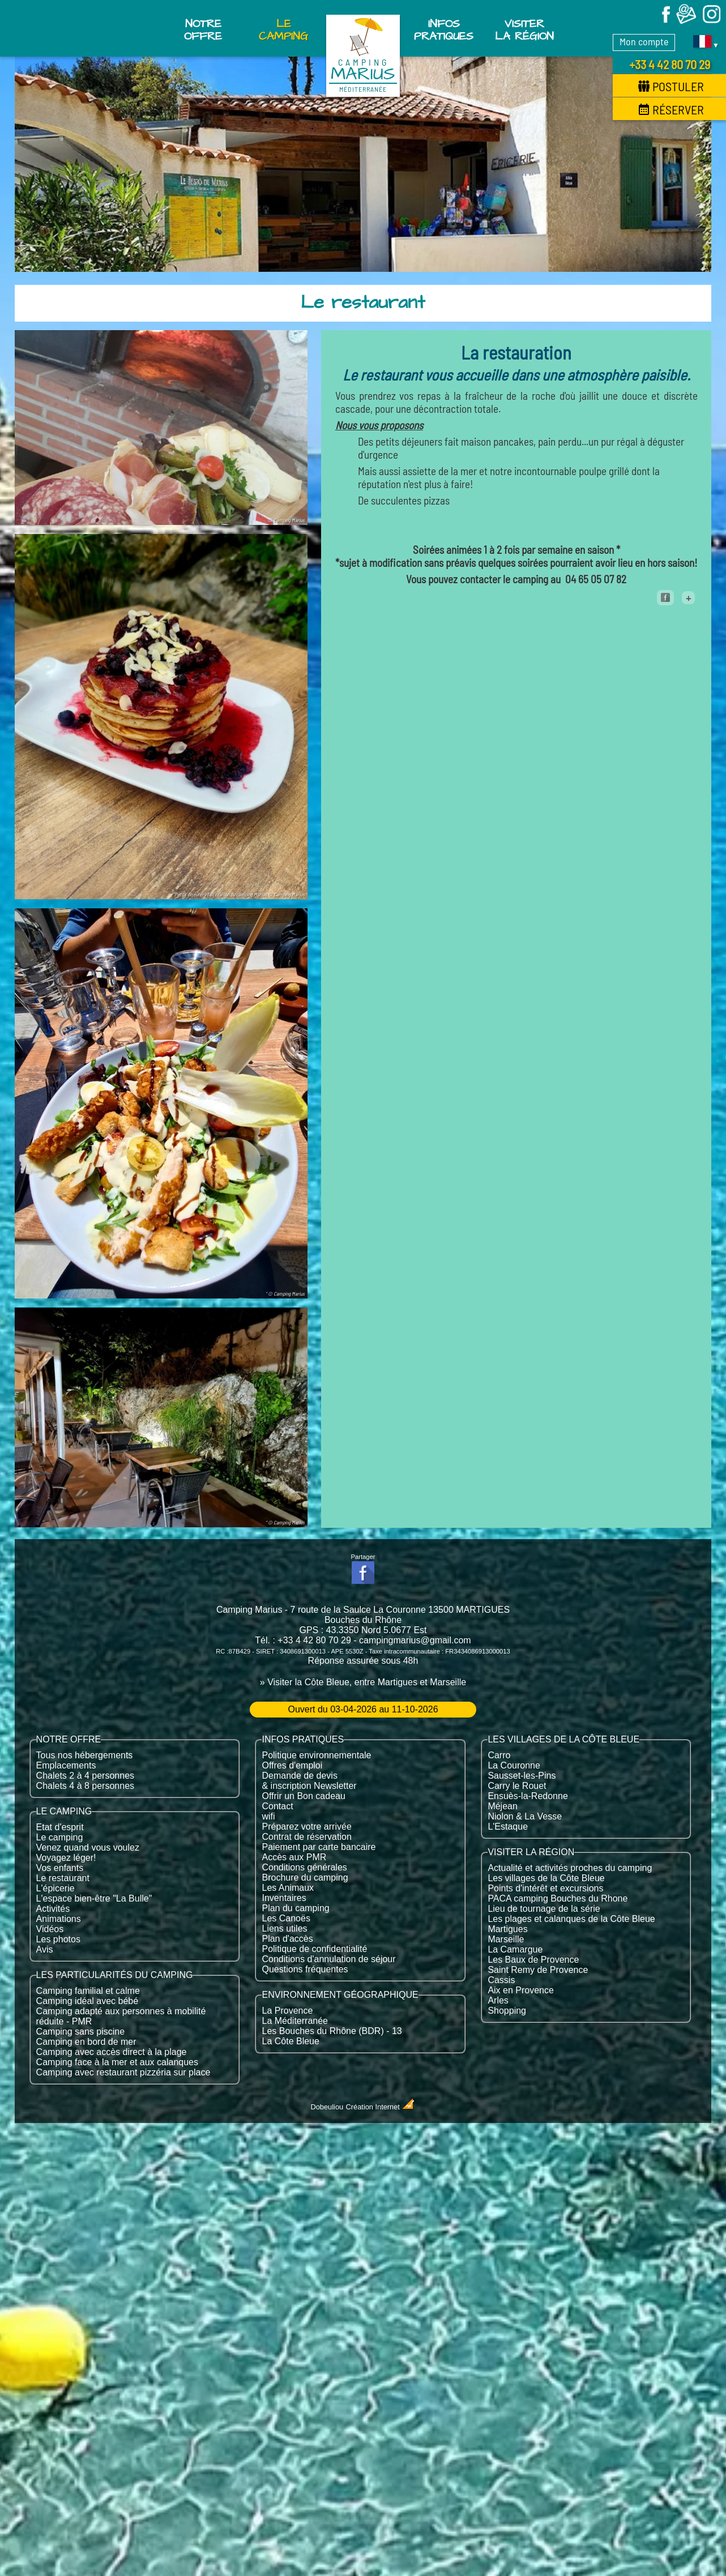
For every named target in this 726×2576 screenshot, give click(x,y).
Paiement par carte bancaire (318, 1847)
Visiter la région (524, 30)
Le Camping (283, 30)
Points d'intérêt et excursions (545, 1888)
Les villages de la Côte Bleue (546, 1878)
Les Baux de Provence (533, 1959)
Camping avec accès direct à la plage (111, 2052)
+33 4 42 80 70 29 (669, 64)
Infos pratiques (443, 30)
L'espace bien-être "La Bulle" (94, 1898)
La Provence (287, 2010)
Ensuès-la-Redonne (527, 1796)
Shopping (507, 2010)
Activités (53, 1908)
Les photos (58, 1939)
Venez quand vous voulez (87, 1847)
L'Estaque (508, 1826)
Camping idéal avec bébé (87, 2001)
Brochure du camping (305, 1877)
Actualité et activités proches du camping (570, 1868)
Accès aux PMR (294, 1857)
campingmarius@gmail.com (415, 1640)
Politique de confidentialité (314, 1949)
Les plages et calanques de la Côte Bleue (571, 1919)
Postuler (671, 86)
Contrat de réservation (306, 1837)
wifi (268, 1816)
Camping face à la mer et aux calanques (117, 2062)
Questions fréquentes (305, 1969)
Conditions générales (304, 1867)
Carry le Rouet (517, 1786)
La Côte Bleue (290, 2041)
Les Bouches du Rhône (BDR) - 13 (332, 2031)
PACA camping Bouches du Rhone (557, 1898)
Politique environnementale (316, 1755)
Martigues (507, 1929)
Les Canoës (286, 1918)
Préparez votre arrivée (306, 1826)
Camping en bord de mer (86, 2042)
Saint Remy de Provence (538, 1970)
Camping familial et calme (88, 1991)
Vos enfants (60, 1868)
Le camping (59, 1837)
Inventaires (284, 1898)
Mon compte (644, 41)
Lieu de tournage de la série (544, 1908)
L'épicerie (55, 1888)
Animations (58, 1919)
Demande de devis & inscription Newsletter (309, 1781)
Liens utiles (284, 1928)
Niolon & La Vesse (525, 1816)
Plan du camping (295, 1908)
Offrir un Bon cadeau (303, 1796)
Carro (499, 1755)
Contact (277, 1806)
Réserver (671, 109)
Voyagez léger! (66, 1857)
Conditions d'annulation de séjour (328, 1959)
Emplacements (66, 1765)
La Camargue (515, 1949)
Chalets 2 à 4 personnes (85, 1775)
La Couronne (514, 1765)
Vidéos (50, 1929)
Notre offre (203, 30)
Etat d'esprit (60, 1827)
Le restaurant (62, 1878)
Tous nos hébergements (84, 1755)
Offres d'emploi (292, 1765)
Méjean (502, 1806)
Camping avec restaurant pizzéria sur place (123, 2072)
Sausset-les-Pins (522, 1775)
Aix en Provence (521, 1990)
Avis (44, 1949)
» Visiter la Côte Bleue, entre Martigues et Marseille (363, 1682)
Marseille (506, 1939)
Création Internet (381, 2107)
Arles (498, 2000)
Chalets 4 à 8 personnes (85, 1786)
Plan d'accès (287, 1938)
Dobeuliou (327, 2107)
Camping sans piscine (80, 2031)
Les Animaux (288, 1888)
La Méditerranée (295, 2021)
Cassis (501, 1980)
